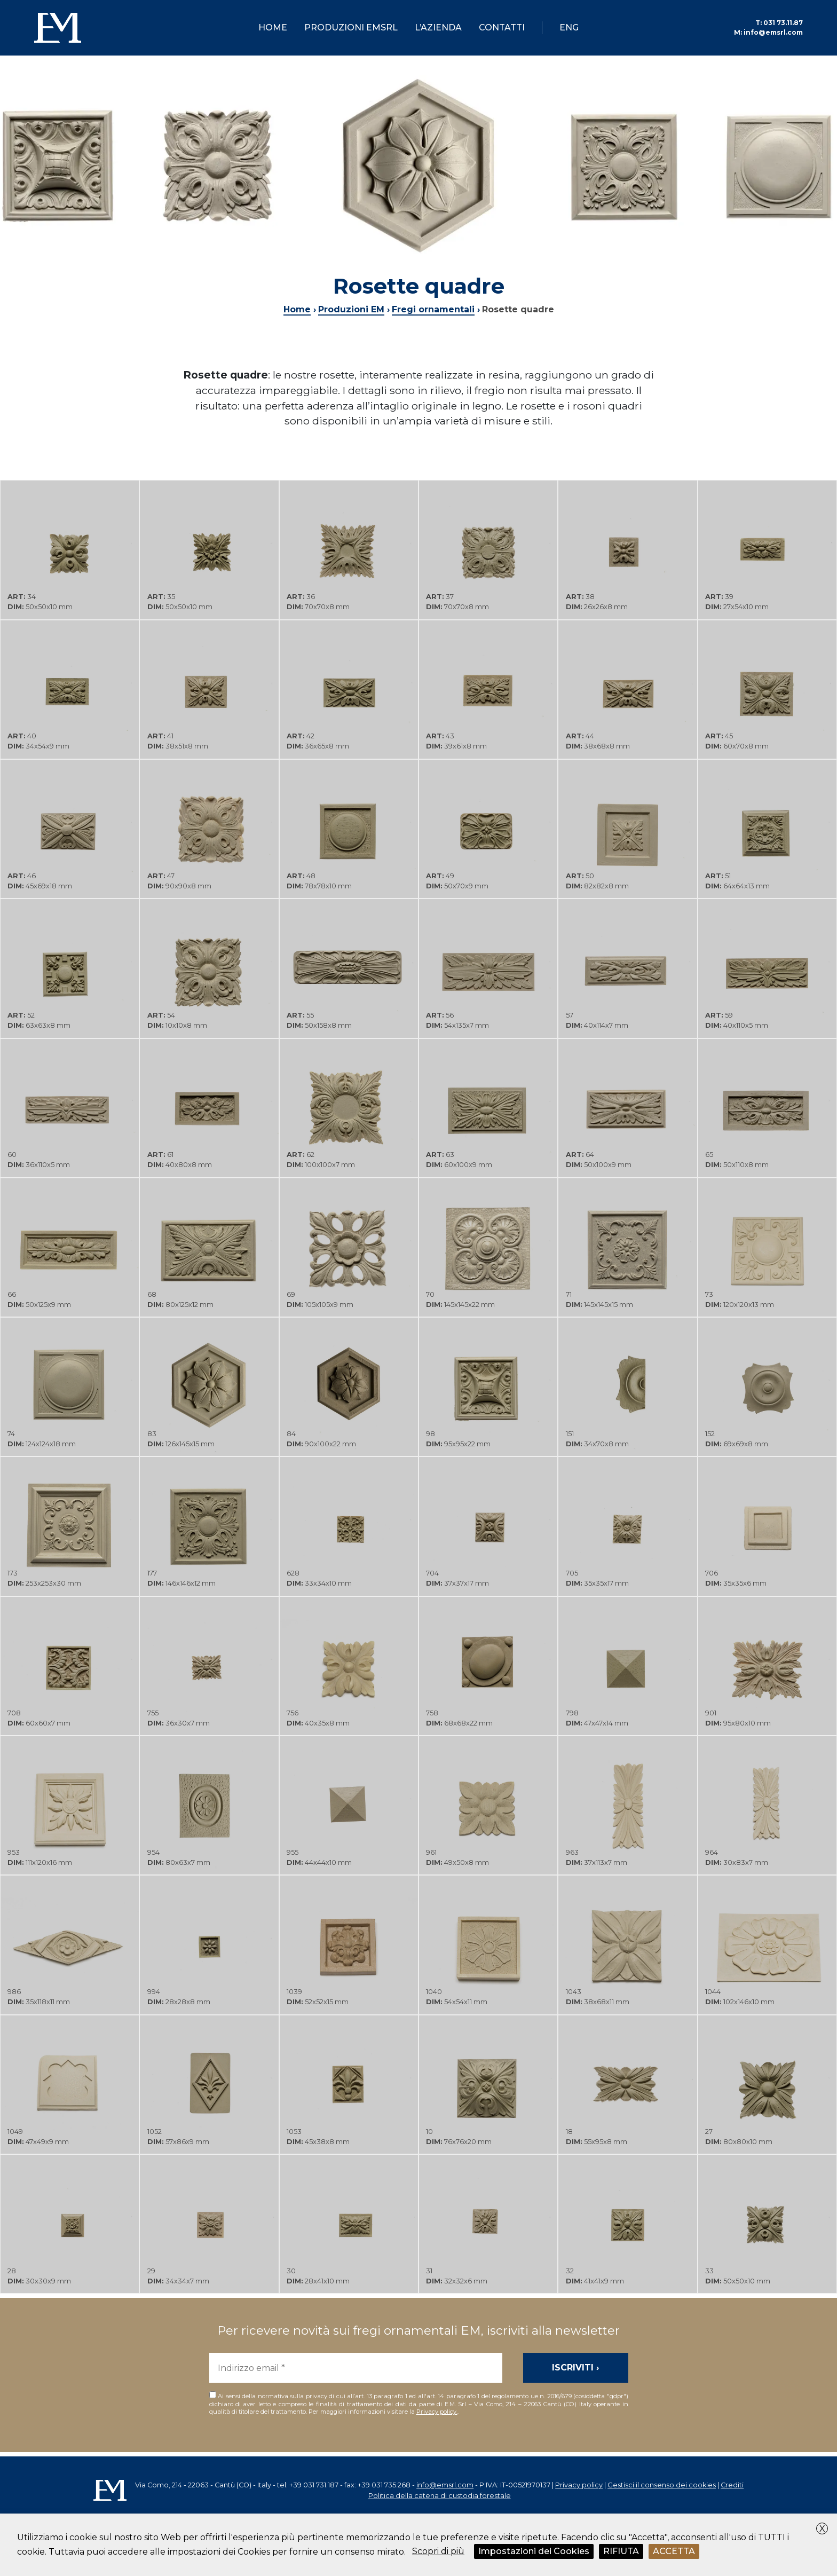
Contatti (502, 27)
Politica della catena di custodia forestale (439, 2496)
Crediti (732, 2485)
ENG (569, 27)
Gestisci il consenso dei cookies (661, 2485)
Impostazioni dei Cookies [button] (533, 2551)
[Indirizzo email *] (356, 2368)
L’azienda (438, 27)
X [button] (822, 2529)
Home (272, 27)
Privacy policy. (436, 2411)
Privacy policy (579, 2485)
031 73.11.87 (779, 23)
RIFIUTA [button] (621, 2551)
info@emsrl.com (768, 32)
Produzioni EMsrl (351, 27)
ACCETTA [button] (674, 2551)
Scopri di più (438, 2551)
